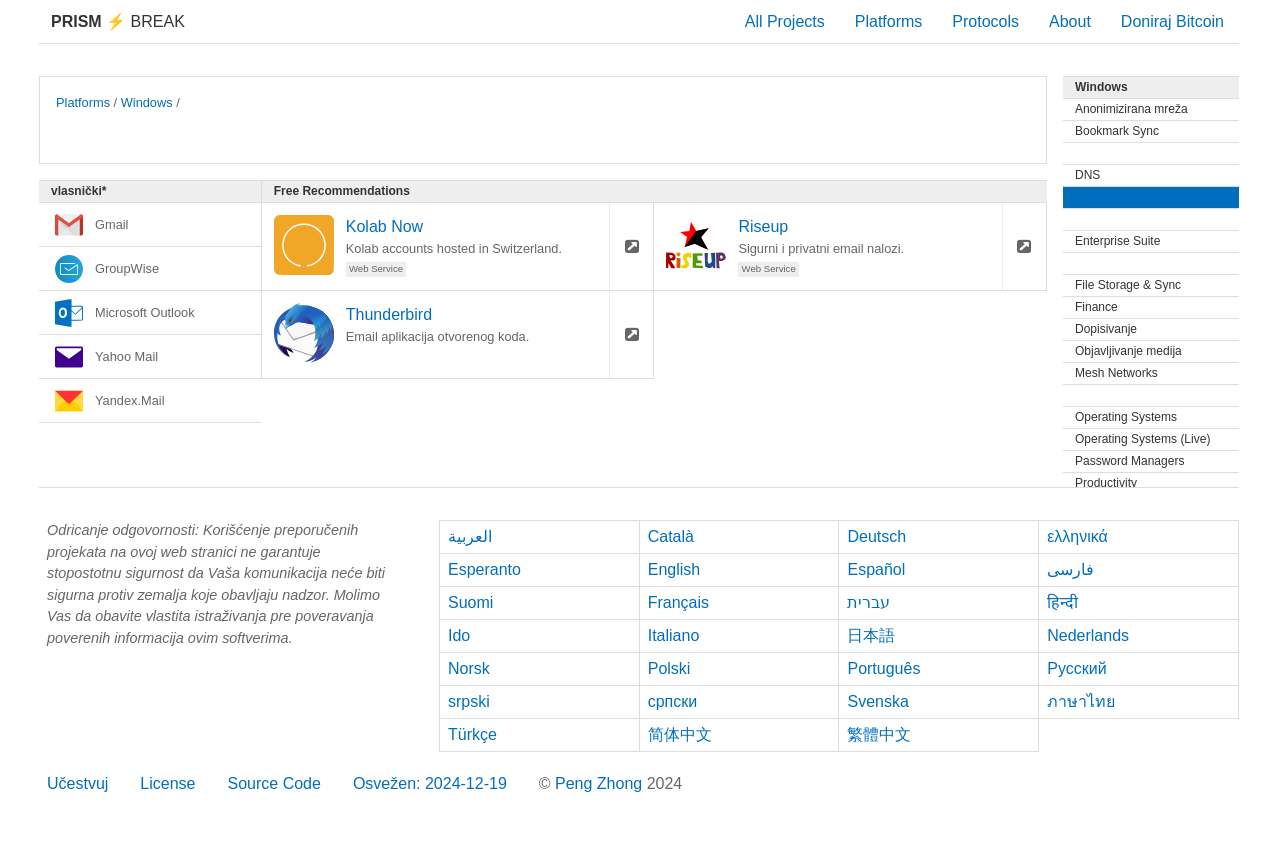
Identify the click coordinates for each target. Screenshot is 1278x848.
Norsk (469, 668)
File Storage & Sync (1128, 285)
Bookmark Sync (1117, 131)
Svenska (877, 701)
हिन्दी (1062, 602)
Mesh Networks (1116, 373)
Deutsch (876, 536)
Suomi (470, 602)
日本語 (871, 635)
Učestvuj (77, 783)
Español (876, 569)
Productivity (1106, 483)
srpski (469, 701)
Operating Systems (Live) (1142, 439)
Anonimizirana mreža (1131, 109)
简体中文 (680, 734)
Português (883, 668)
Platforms (889, 21)
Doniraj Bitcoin (1172, 21)
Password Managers (1129, 461)
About (1070, 21)
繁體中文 (879, 734)
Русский (1076, 668)
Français (678, 602)
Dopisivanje (1106, 329)
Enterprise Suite (1117, 241)
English (674, 569)
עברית (868, 602)
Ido (459, 635)
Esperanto (484, 569)
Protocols (985, 21)
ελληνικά (1077, 536)
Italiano (674, 635)
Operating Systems (1126, 417)
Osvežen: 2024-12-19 (430, 783)
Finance (1096, 307)
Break (118, 21)
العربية (470, 536)
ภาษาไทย (1081, 701)
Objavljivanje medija (1128, 351)
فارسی (1070, 569)
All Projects (785, 21)
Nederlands (1088, 635)
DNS (1087, 175)
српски (673, 701)
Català (671, 536)
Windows (147, 102)
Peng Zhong (601, 783)
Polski (669, 668)
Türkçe (472, 734)
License (167, 783)
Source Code (274, 783)
